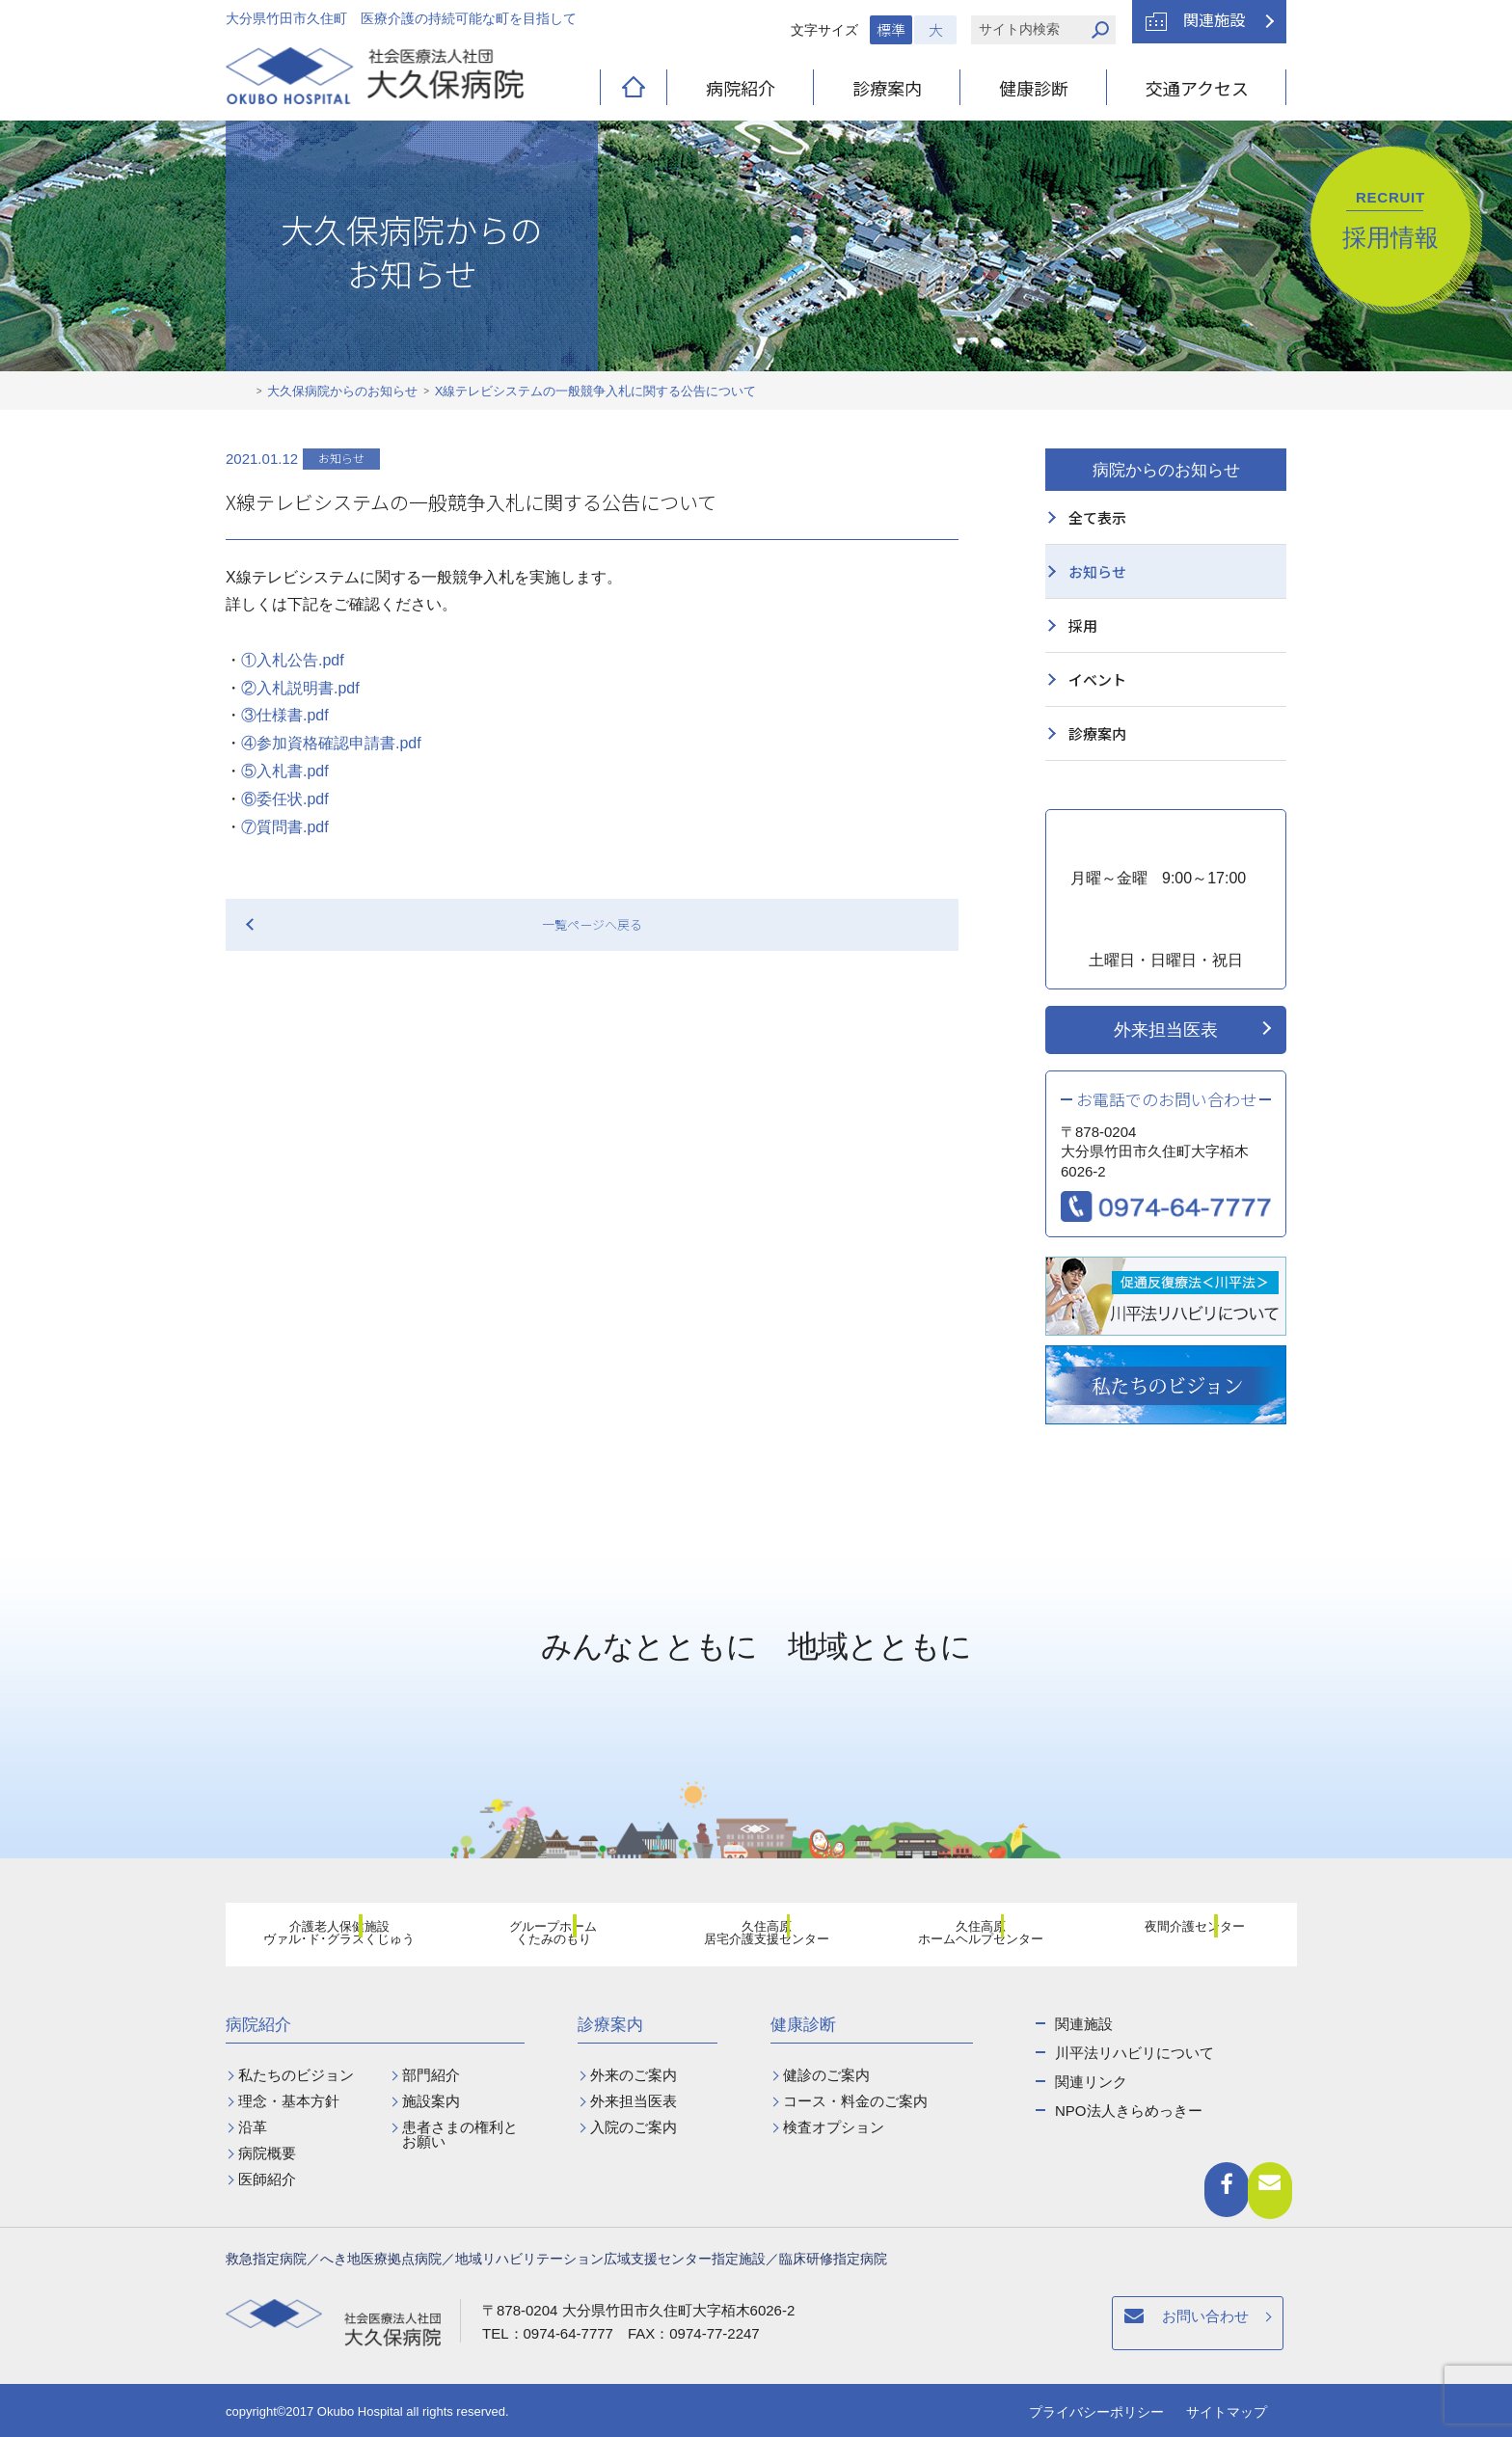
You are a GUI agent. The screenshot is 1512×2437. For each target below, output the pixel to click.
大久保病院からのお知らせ (342, 391)
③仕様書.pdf (285, 715)
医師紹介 (267, 2179)
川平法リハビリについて (1134, 2052)
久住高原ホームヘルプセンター (969, 1937)
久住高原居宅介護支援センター (755, 1937)
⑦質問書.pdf (285, 827)
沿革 (252, 2127)
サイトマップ (1226, 2412)
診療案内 (887, 87)
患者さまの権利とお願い (460, 2134)
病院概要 (267, 2153)
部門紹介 (431, 2075)
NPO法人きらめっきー (1128, 2110)
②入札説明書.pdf (300, 688)
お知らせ (1097, 571)
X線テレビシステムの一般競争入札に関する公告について (596, 391)
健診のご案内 (826, 2075)
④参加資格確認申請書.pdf (331, 743)
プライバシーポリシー (1096, 2412)
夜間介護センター (1183, 1936)
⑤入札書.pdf (285, 771)
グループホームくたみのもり (542, 1937)
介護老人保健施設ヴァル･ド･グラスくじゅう (328, 1937)
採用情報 (1390, 220)
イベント (1097, 679)
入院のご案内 (633, 2127)
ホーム (241, 391)
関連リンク (1091, 2081)
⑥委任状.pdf (285, 799)
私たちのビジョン (296, 2075)
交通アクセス (1197, 87)
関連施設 (1214, 19)
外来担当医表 (1166, 1030)
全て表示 (1097, 517)
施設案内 (431, 2101)
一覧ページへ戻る (592, 924)
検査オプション (833, 2127)
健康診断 (1033, 87)
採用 (1082, 625)
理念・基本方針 (288, 2101)
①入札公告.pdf (292, 660)
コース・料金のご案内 (855, 2101)
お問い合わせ (913, 2326)
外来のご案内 (633, 2075)
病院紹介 (740, 87)
